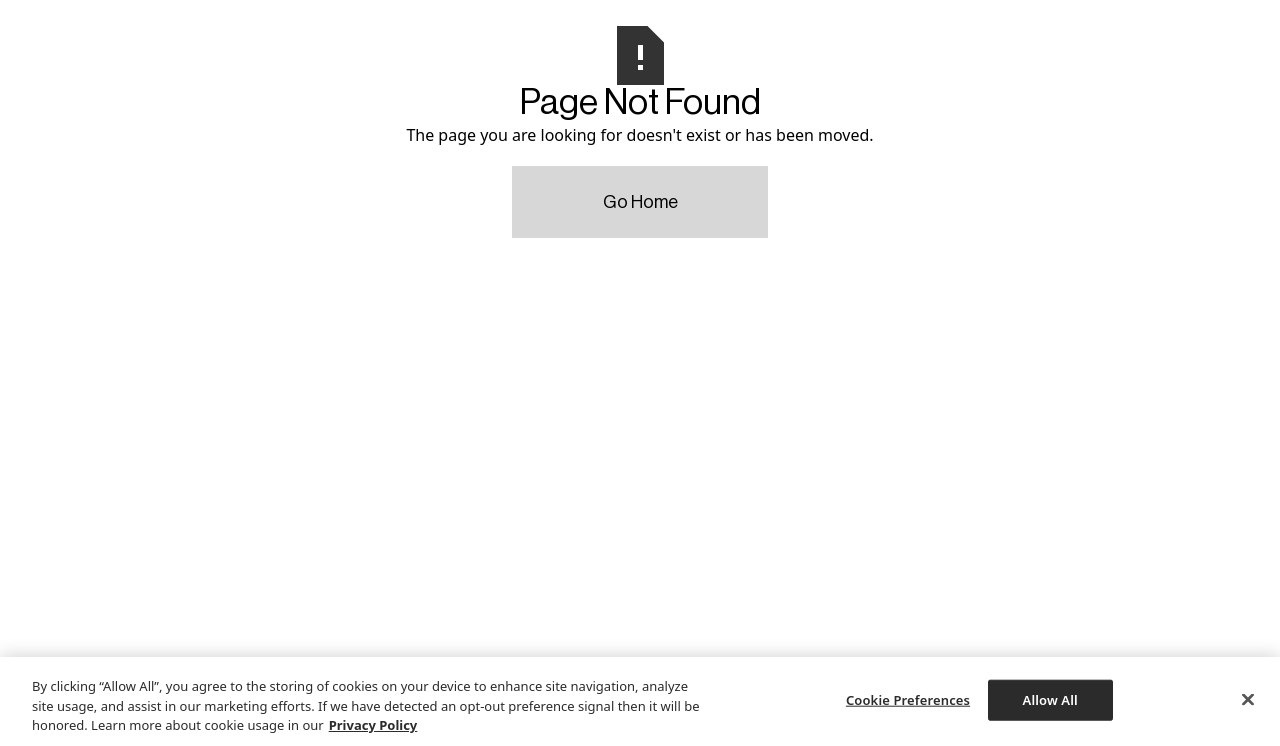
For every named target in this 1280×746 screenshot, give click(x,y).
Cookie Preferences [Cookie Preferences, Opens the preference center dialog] (908, 699)
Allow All (1050, 699)
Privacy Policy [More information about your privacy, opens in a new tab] (373, 725)
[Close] (1248, 699)
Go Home (640, 202)
